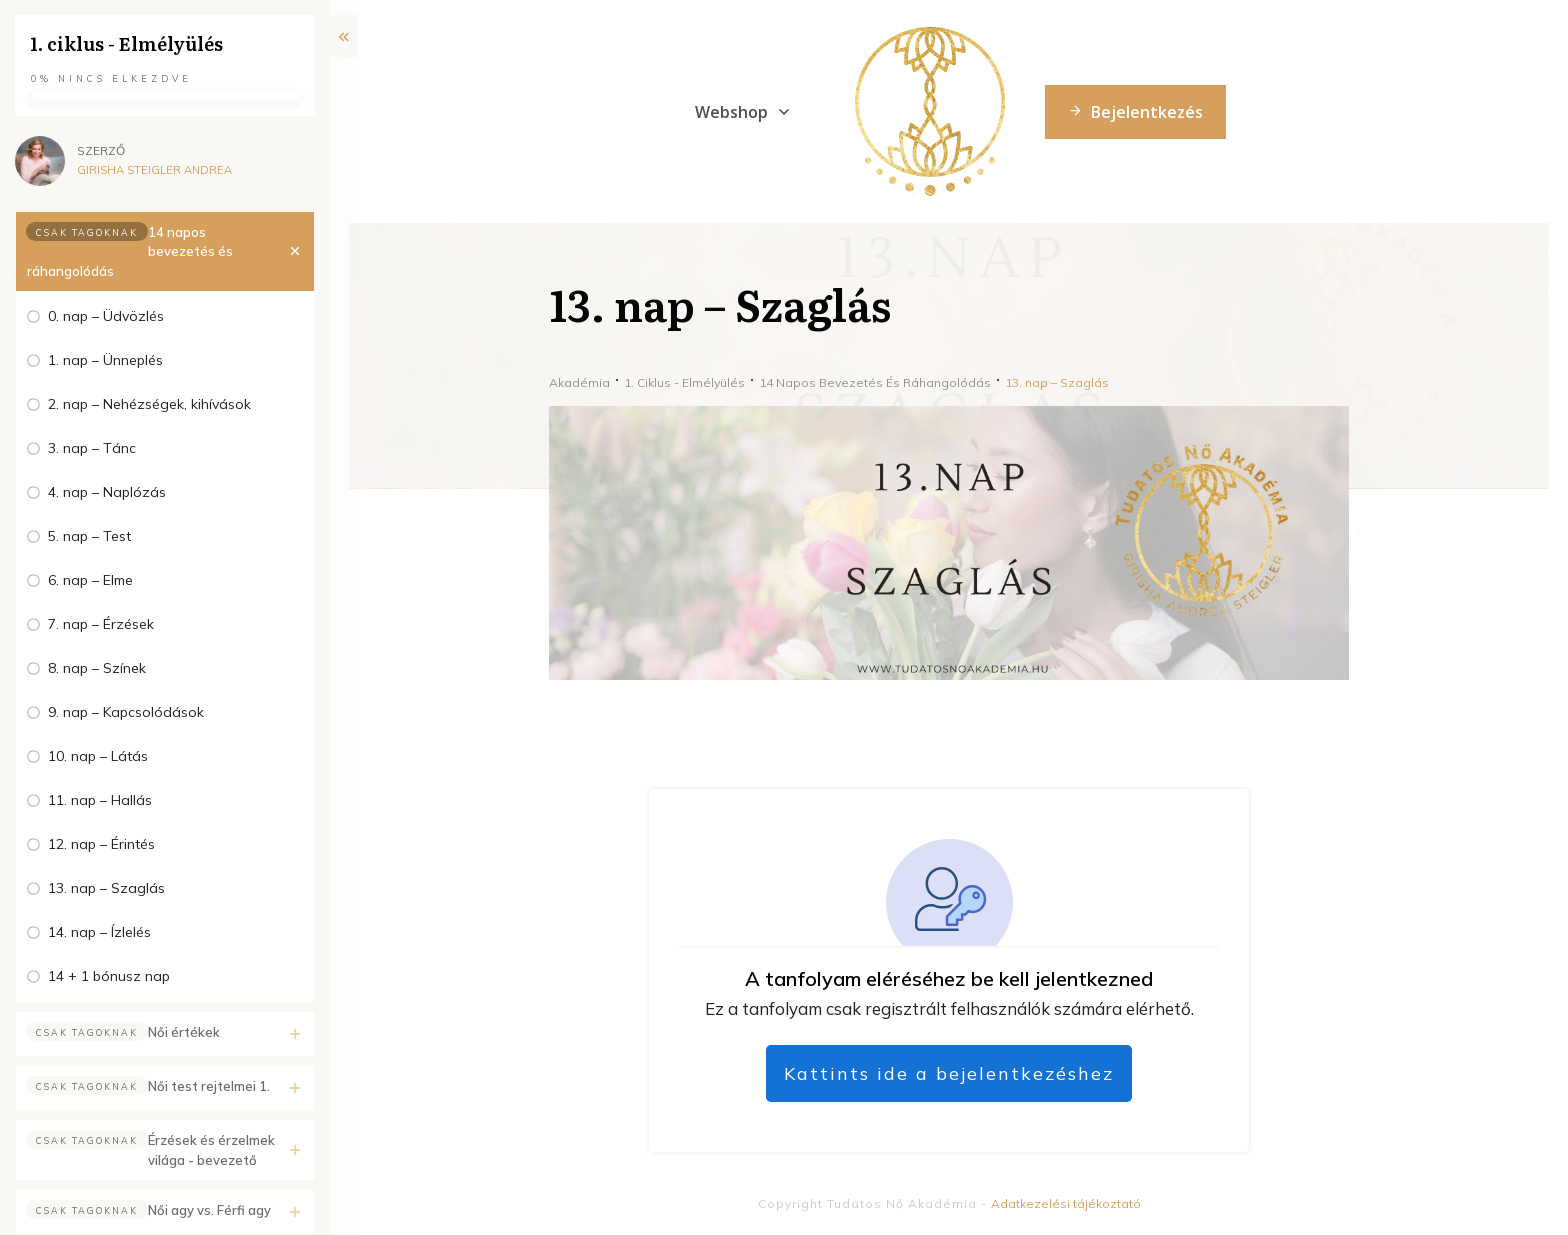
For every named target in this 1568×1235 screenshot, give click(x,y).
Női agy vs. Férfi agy (209, 1210)
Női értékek (184, 1032)
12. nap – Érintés (101, 844)
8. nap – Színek (97, 668)
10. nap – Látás (98, 756)
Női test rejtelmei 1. (209, 1086)
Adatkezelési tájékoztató (1066, 1203)
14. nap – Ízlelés (99, 932)
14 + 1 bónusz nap (109, 976)
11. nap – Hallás (100, 800)
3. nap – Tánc (92, 448)
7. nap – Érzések (101, 624)
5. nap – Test (89, 536)
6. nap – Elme (90, 580)
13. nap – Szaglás (106, 888)
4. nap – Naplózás (107, 492)
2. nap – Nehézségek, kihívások (149, 404)
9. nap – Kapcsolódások (126, 712)
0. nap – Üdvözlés (106, 316)
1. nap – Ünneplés (105, 360)
